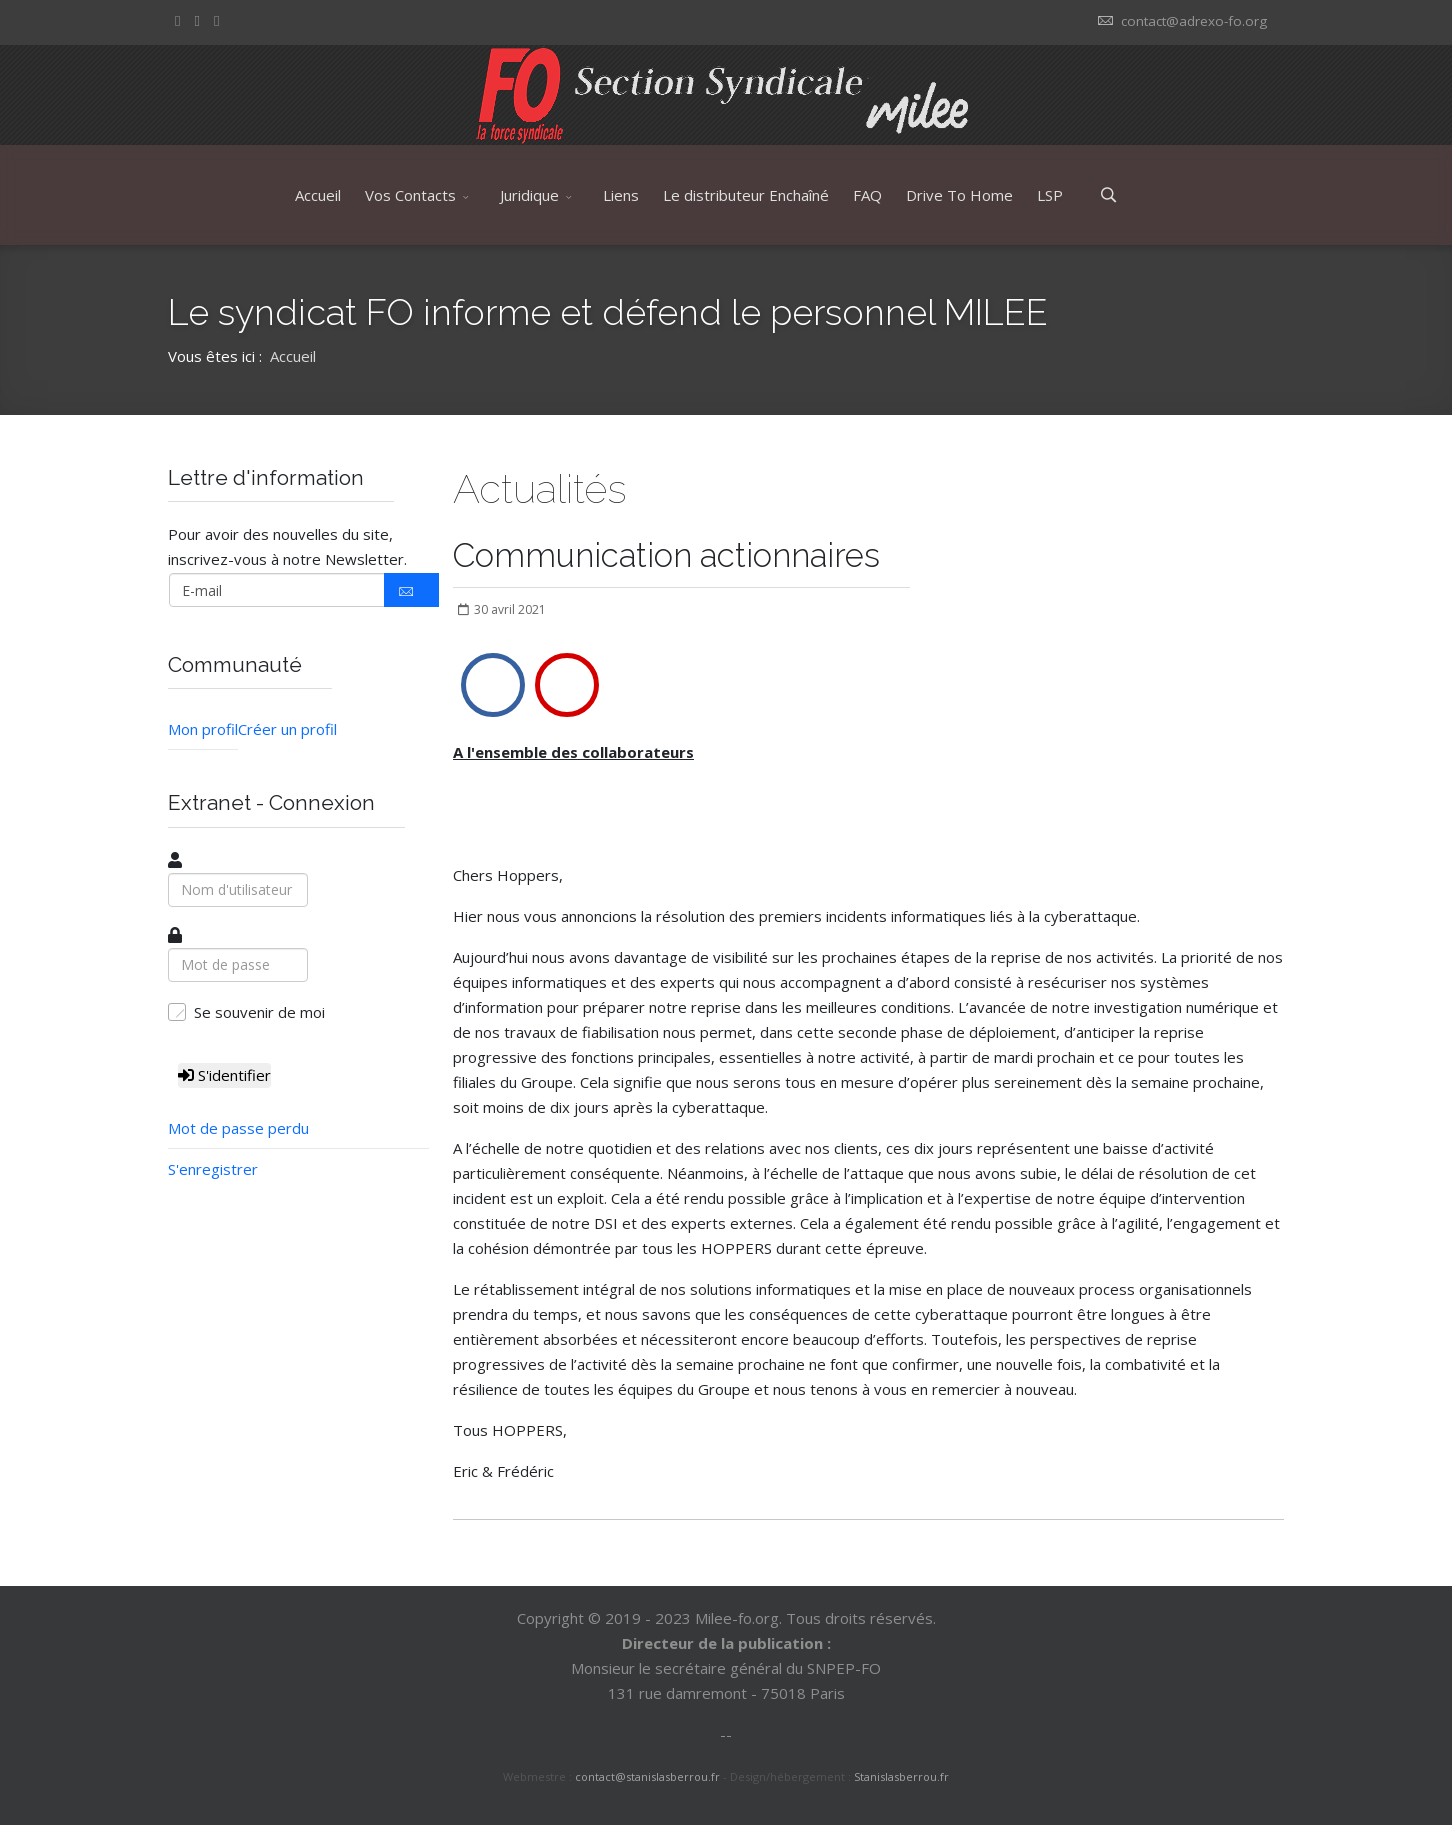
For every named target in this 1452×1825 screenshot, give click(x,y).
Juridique (529, 195)
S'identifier (224, 1075)
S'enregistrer (213, 1169)
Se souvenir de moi (259, 1012)
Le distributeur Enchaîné (746, 195)
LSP (1050, 195)
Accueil (318, 195)
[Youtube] (216, 20)
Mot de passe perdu (238, 1128)
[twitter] (196, 20)
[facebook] (177, 20)
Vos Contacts (410, 195)
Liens (621, 195)
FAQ (867, 195)
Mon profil (203, 729)
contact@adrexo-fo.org (1194, 21)
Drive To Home (959, 195)
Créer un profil (287, 729)
